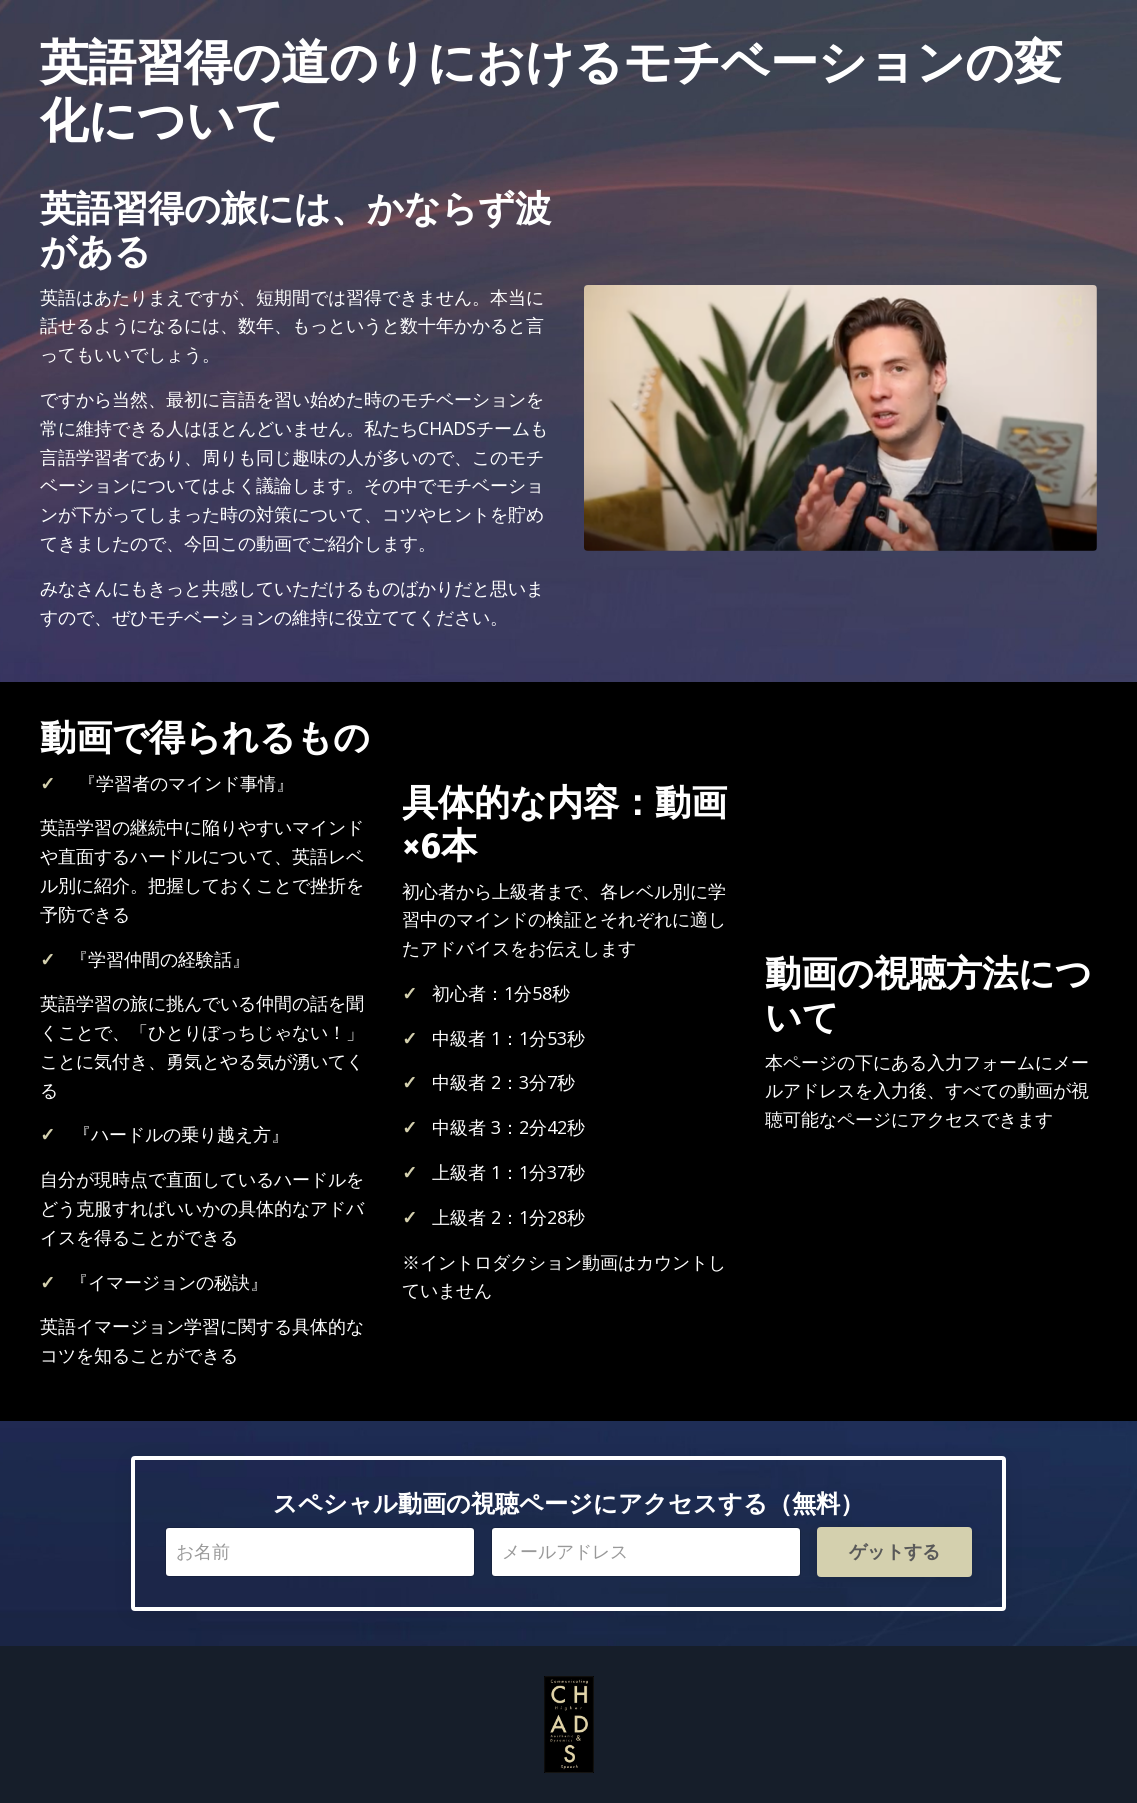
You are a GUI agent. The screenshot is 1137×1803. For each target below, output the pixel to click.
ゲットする (894, 1551)
